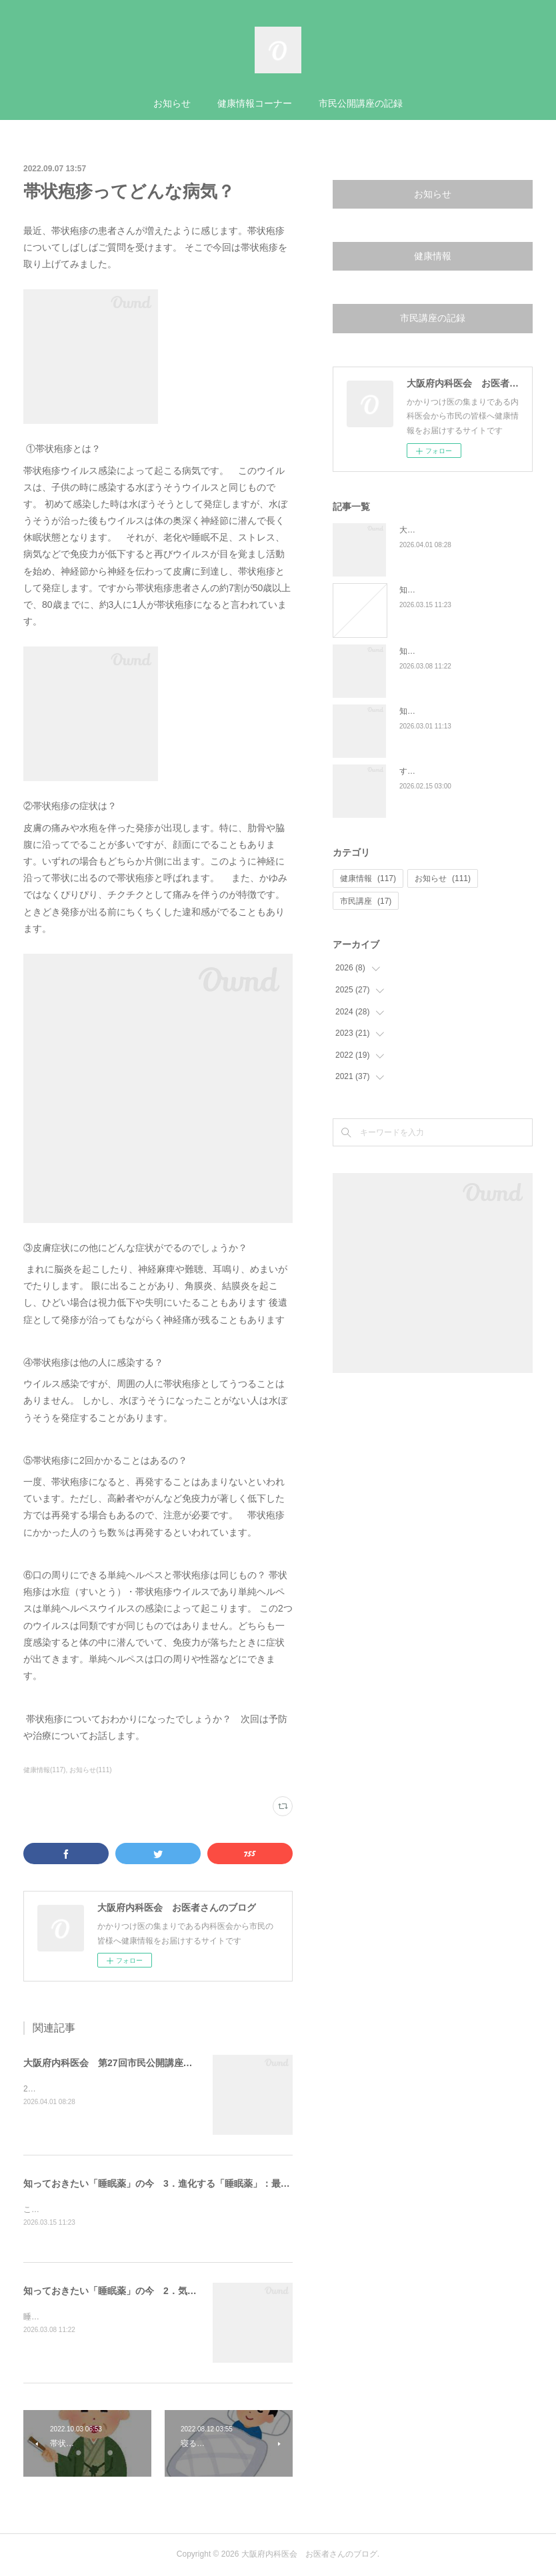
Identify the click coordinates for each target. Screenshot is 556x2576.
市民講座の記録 (432, 318)
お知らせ (172, 103)
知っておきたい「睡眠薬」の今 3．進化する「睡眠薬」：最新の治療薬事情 (184, 2183)
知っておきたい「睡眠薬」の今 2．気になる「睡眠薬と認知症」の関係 (175, 2292)
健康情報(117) (44, 1770)
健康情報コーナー (254, 103)
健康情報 (432, 256)
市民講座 (365, 901)
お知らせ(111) (90, 1770)
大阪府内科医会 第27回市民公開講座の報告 (117, 2062)
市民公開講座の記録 (361, 103)
